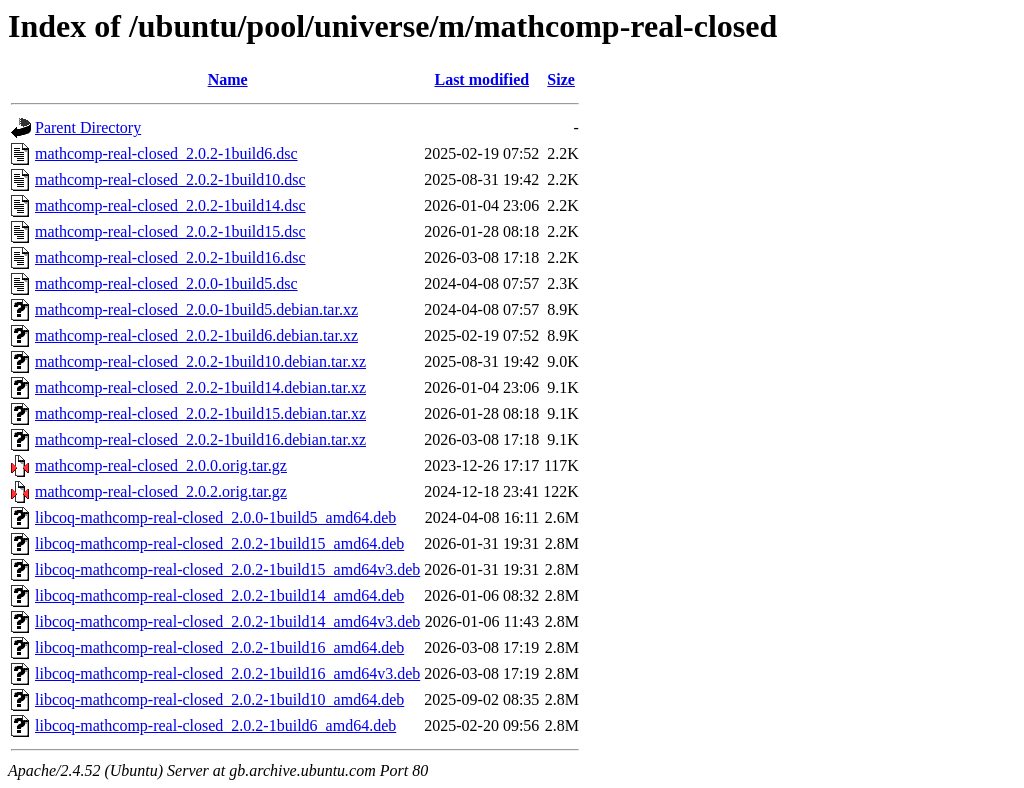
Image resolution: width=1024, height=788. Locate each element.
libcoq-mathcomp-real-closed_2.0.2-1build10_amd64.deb (219, 699)
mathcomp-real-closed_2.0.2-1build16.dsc (170, 257)
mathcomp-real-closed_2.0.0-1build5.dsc (166, 283)
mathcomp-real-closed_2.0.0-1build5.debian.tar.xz (196, 309)
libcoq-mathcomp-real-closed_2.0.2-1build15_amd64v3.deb (227, 569)
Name (228, 79)
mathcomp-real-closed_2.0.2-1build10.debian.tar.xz (200, 361)
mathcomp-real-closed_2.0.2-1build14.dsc (170, 205)
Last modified (481, 79)
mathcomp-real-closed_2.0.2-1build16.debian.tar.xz (200, 439)
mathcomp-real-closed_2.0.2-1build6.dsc (166, 153)
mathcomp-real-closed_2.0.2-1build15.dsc (170, 231)
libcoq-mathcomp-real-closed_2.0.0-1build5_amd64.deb (215, 517)
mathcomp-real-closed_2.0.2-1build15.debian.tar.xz (200, 413)
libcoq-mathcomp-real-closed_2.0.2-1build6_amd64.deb (215, 725)
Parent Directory (88, 127)
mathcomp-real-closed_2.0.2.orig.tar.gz (161, 491)
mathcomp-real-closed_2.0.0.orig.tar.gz (161, 465)
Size (561, 79)
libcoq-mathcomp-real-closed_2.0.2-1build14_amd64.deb (219, 595)
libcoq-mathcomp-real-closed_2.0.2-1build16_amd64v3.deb (227, 673)
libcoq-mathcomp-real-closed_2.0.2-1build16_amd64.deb (219, 647)
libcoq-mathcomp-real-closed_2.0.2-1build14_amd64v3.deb (227, 621)
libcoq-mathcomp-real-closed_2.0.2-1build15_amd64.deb (219, 543)
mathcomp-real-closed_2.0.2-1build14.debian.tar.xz (200, 387)
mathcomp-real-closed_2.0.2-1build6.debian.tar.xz (196, 335)
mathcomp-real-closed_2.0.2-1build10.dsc (170, 179)
